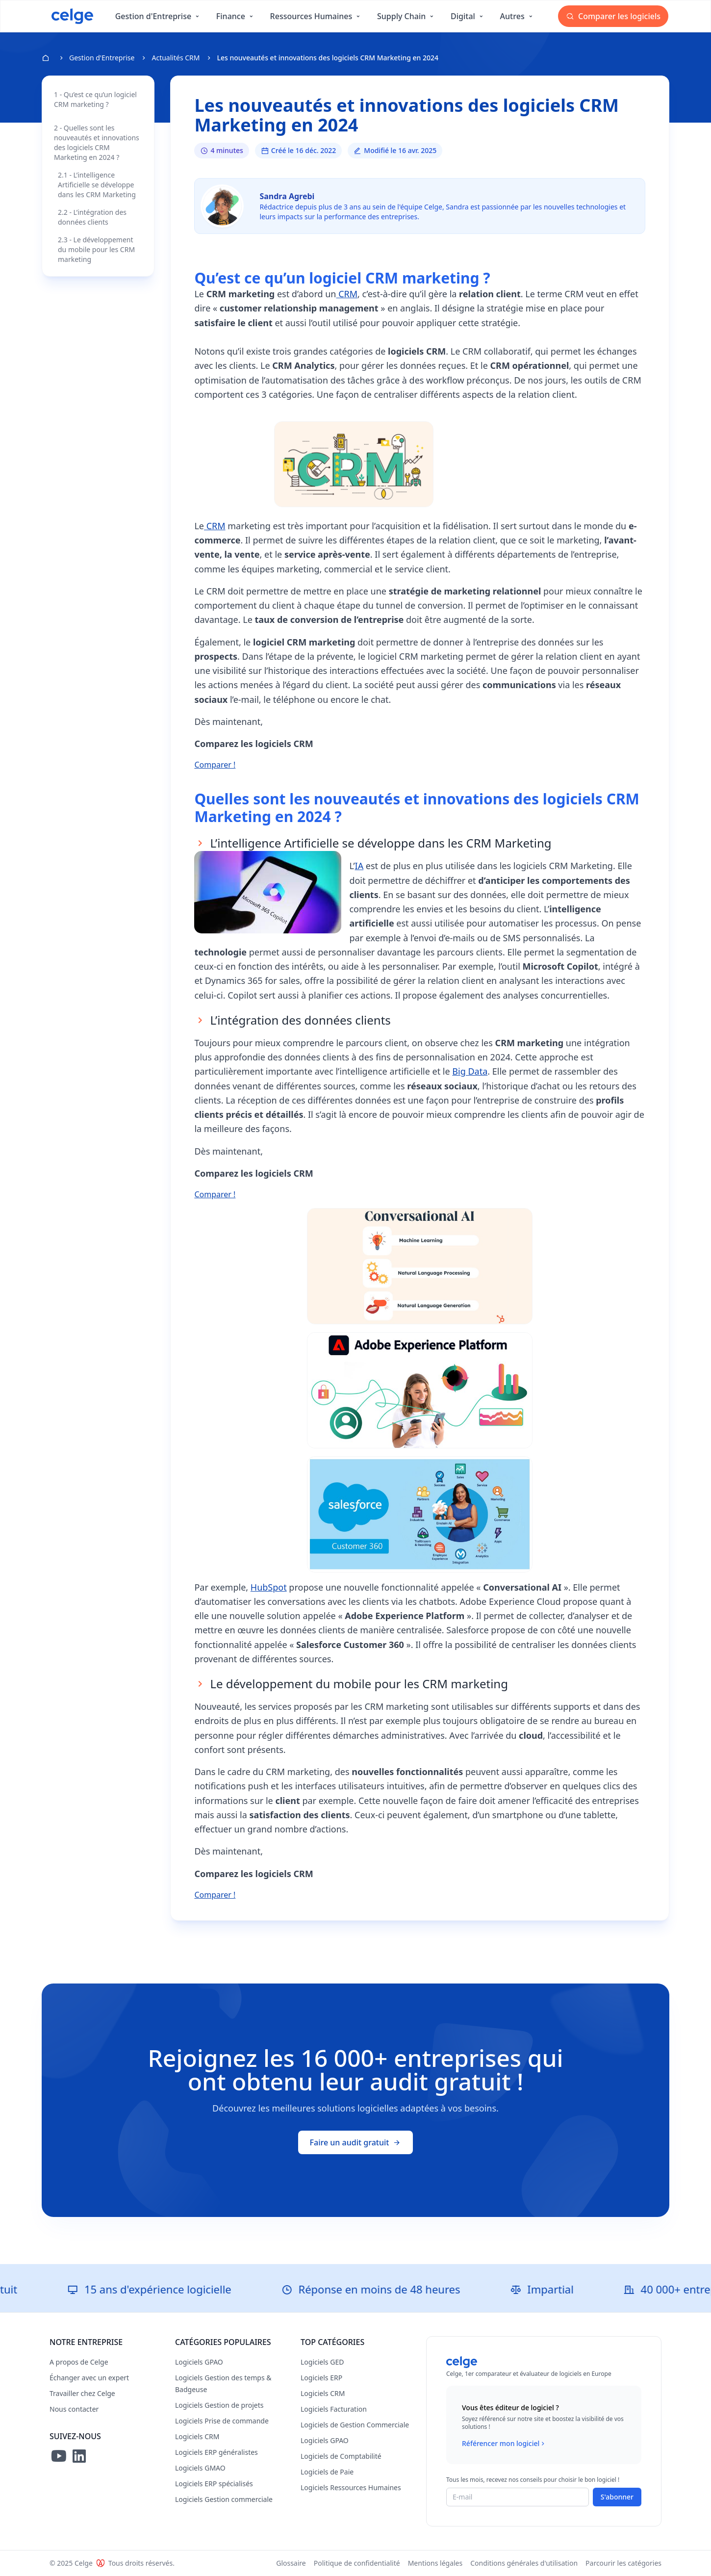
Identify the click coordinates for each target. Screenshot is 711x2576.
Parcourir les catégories (623, 2563)
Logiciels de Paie (327, 2471)
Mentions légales (435, 2563)
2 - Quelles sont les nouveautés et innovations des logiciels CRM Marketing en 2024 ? (96, 142)
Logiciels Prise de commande (222, 2420)
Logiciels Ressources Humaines (351, 2487)
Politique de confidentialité (357, 2563)
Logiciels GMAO (200, 2468)
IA (359, 866)
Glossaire (291, 2563)
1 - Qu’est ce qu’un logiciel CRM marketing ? (95, 99)
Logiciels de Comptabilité (341, 2456)
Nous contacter (74, 2409)
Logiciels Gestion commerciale (224, 2499)
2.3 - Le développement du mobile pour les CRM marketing (96, 249)
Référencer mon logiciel (504, 2443)
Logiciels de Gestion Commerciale (355, 2424)
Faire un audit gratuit (356, 2142)
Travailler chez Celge (82, 2393)
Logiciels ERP (321, 2377)
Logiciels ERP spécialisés (214, 2483)
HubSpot (269, 1587)
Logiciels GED (322, 2362)
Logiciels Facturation (334, 2409)
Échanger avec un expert (89, 2377)
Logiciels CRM (197, 2436)
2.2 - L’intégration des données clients (92, 217)
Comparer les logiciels (613, 16)
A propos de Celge (79, 2362)
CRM (347, 294)
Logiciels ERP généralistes (216, 2452)
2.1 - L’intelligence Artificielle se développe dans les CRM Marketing (97, 184)
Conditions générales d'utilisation (524, 2563)
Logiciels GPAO (199, 2362)
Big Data (469, 1071)
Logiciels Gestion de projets (219, 2405)
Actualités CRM (176, 57)
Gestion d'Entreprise (101, 57)
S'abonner (617, 2496)
